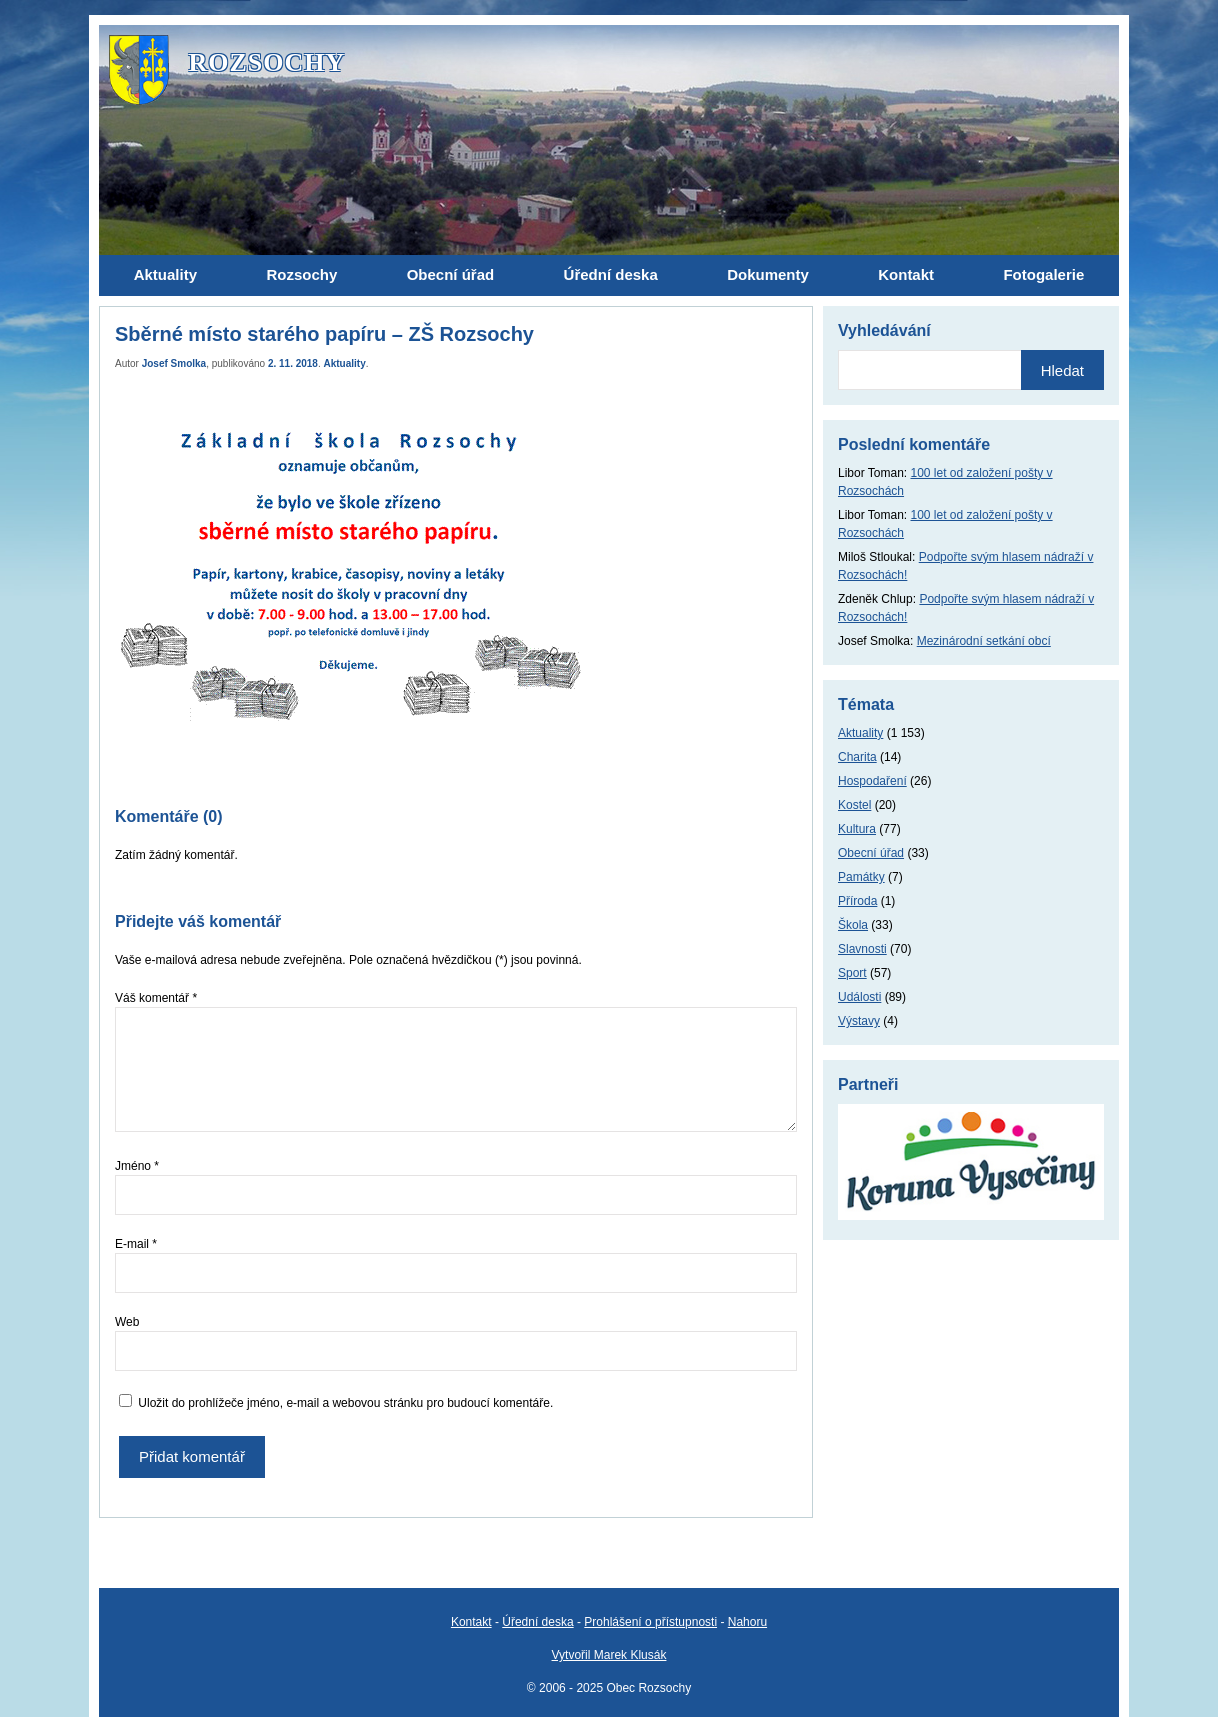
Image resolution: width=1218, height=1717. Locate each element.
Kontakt (471, 1622)
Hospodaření (872, 781)
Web (127, 1322)
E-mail (136, 1244)
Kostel (854, 805)
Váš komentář (156, 998)
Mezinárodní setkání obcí (984, 641)
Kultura (857, 829)
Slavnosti (862, 949)
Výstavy (859, 1021)
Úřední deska (537, 1622)
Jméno (137, 1166)
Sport (852, 973)
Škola (853, 925)
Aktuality (345, 363)
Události (859, 997)
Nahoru (747, 1622)
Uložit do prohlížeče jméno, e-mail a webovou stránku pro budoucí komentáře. (345, 1403)
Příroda (857, 901)
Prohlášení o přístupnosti (650, 1622)
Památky (861, 877)
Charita (857, 757)
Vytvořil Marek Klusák (609, 1655)
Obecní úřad (871, 853)
